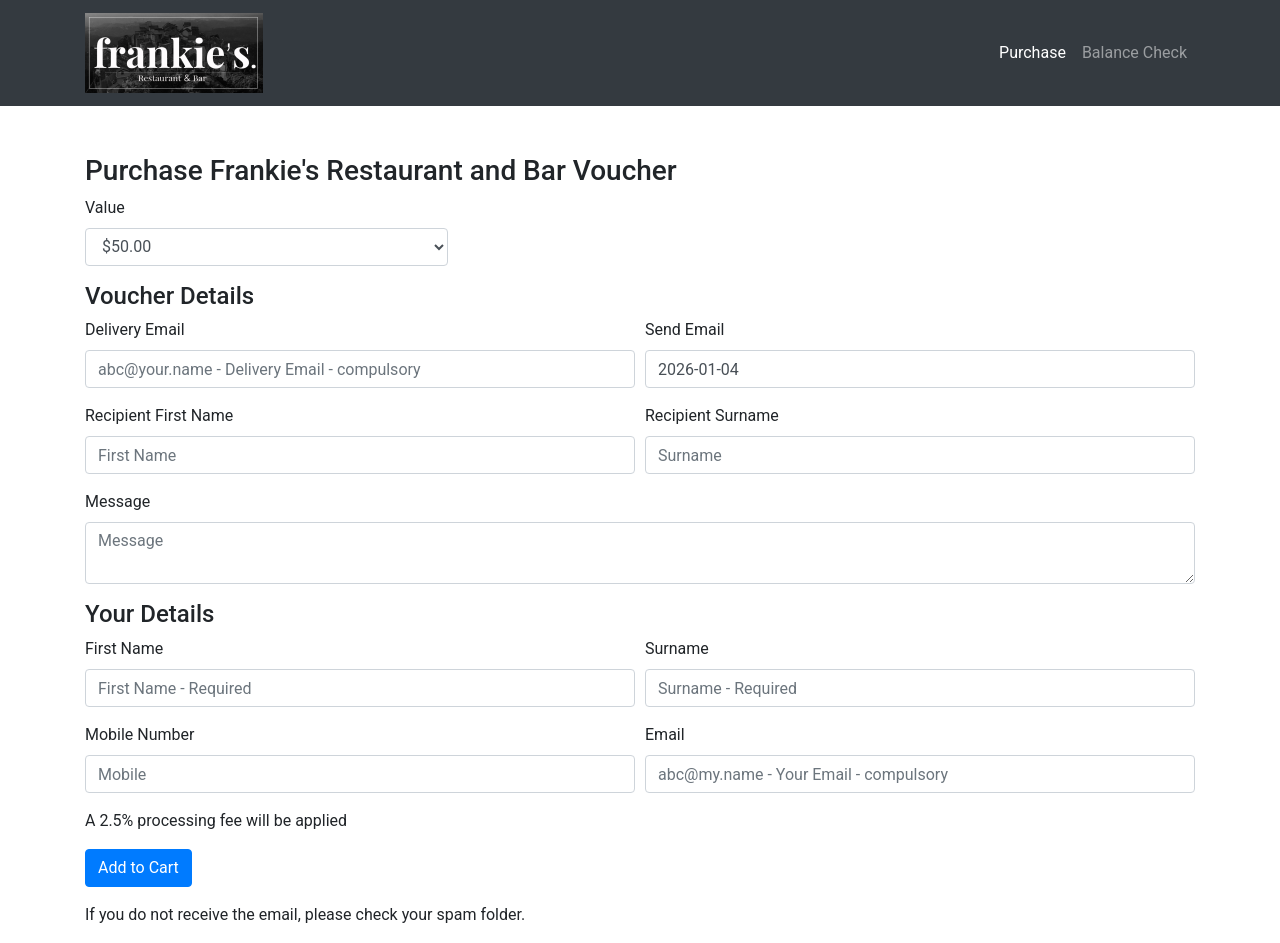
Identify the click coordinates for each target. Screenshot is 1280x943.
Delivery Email (135, 329)
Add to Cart (138, 867)
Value (105, 207)
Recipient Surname (712, 415)
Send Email (684, 329)
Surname (677, 648)
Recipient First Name (159, 415)
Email (665, 734)
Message (117, 501)
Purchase (1032, 52)
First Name (124, 648)
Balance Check (1134, 52)
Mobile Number (139, 734)
